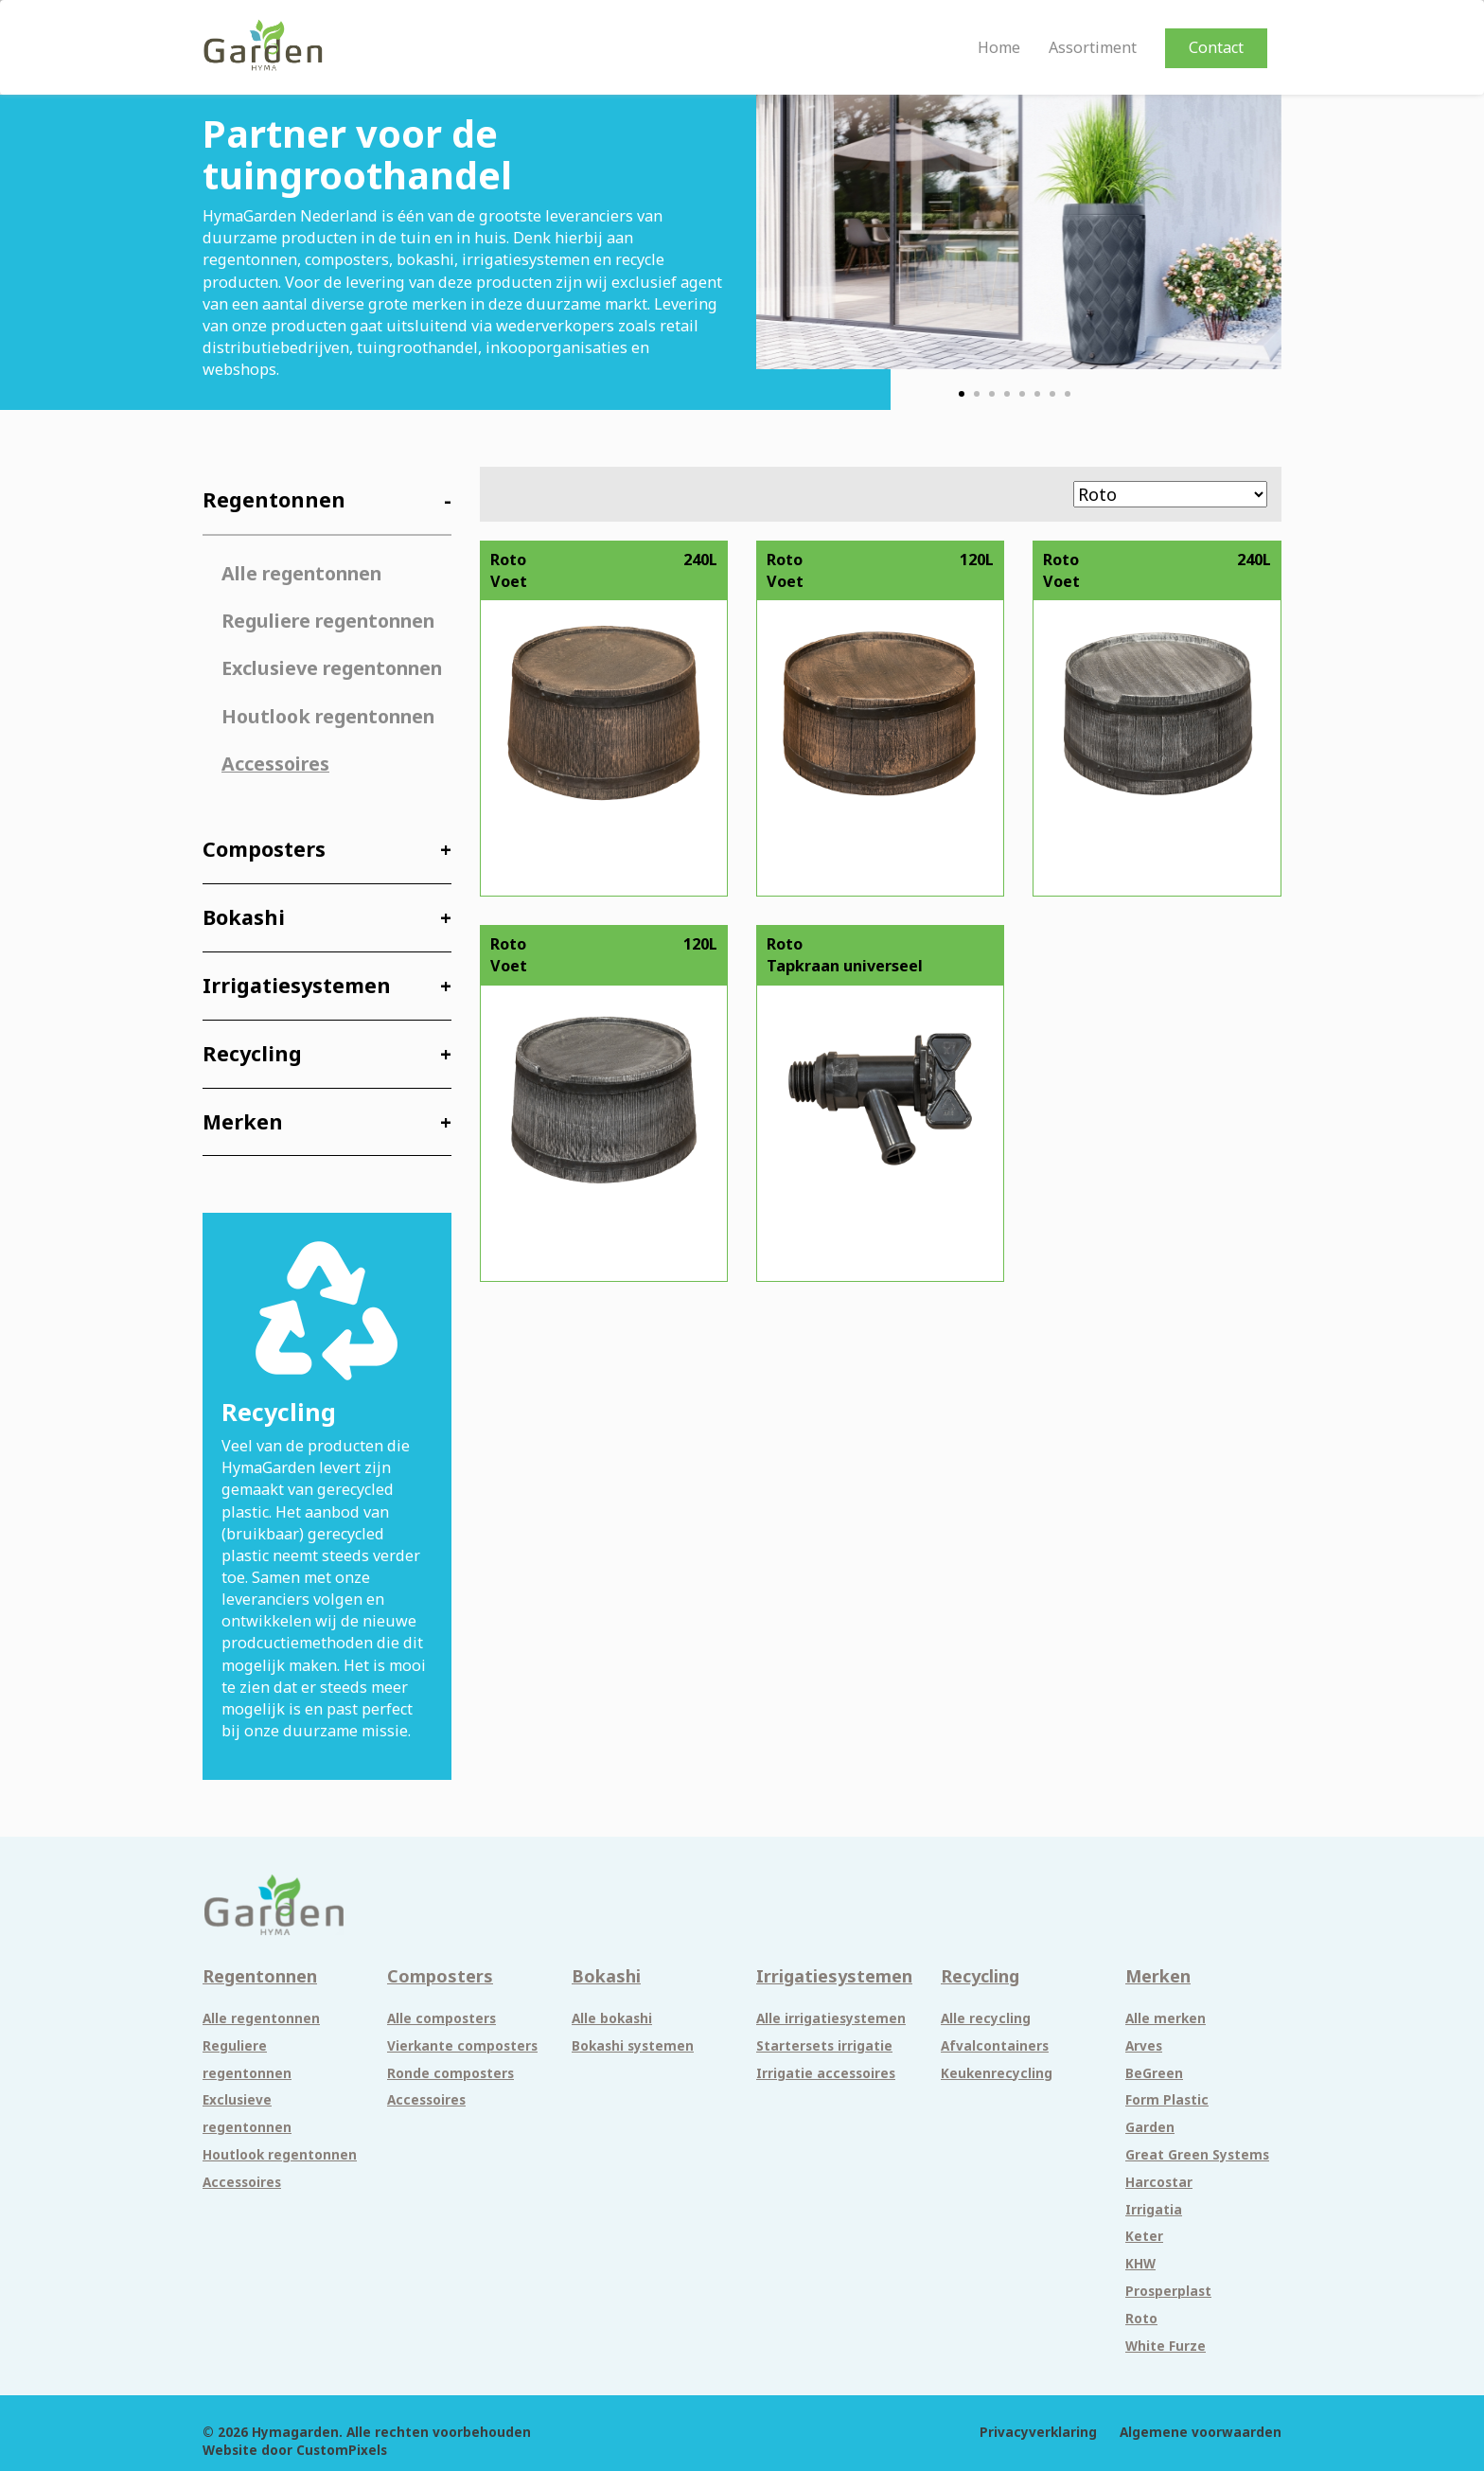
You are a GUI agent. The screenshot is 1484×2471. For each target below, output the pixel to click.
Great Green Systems (1197, 2154)
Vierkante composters (462, 2045)
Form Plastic (1167, 2099)
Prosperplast (1168, 2291)
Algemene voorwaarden (1200, 2432)
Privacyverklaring (1038, 2432)
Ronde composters (450, 2073)
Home (999, 48)
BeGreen (1154, 2073)
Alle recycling (986, 2018)
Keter (1144, 2236)
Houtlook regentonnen (327, 716)
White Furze (1165, 2346)
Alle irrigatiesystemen (831, 2018)
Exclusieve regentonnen (331, 668)
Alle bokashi (612, 2018)
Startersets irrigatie (824, 2045)
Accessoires (275, 763)
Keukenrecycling (996, 2073)
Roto (1141, 2318)
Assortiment (1093, 48)
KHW (1140, 2263)
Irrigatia (1153, 2209)
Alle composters (441, 2018)
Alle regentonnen (301, 573)
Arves (1143, 2045)
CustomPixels (341, 2450)
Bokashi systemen (633, 2045)
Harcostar (1158, 2182)
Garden (1150, 2127)
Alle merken (1165, 2018)
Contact (1216, 47)
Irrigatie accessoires (825, 2073)
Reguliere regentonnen (327, 620)
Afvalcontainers (995, 2045)
